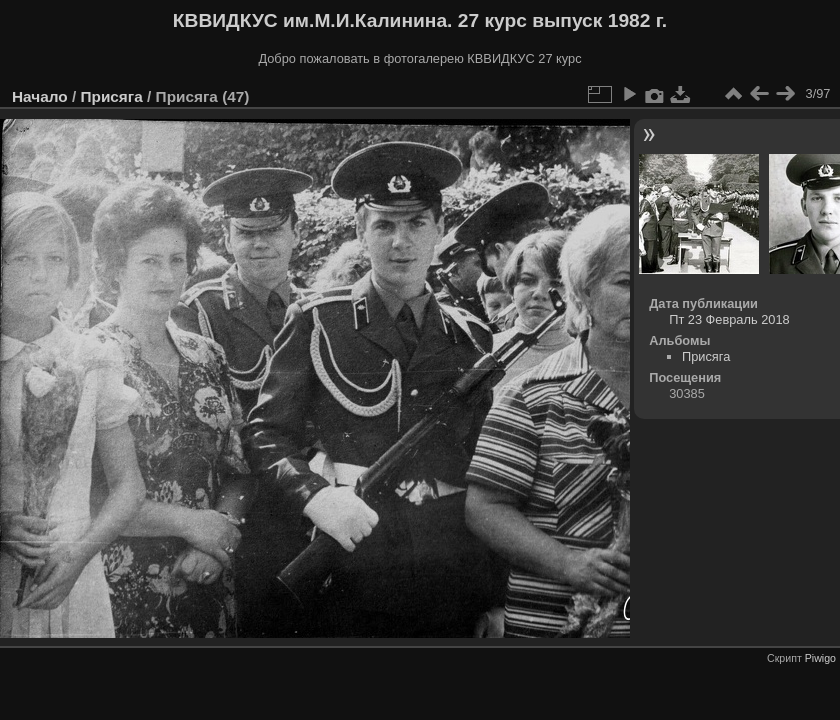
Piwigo (820, 658)
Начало (40, 96)
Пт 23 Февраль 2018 (729, 319)
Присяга (111, 96)
